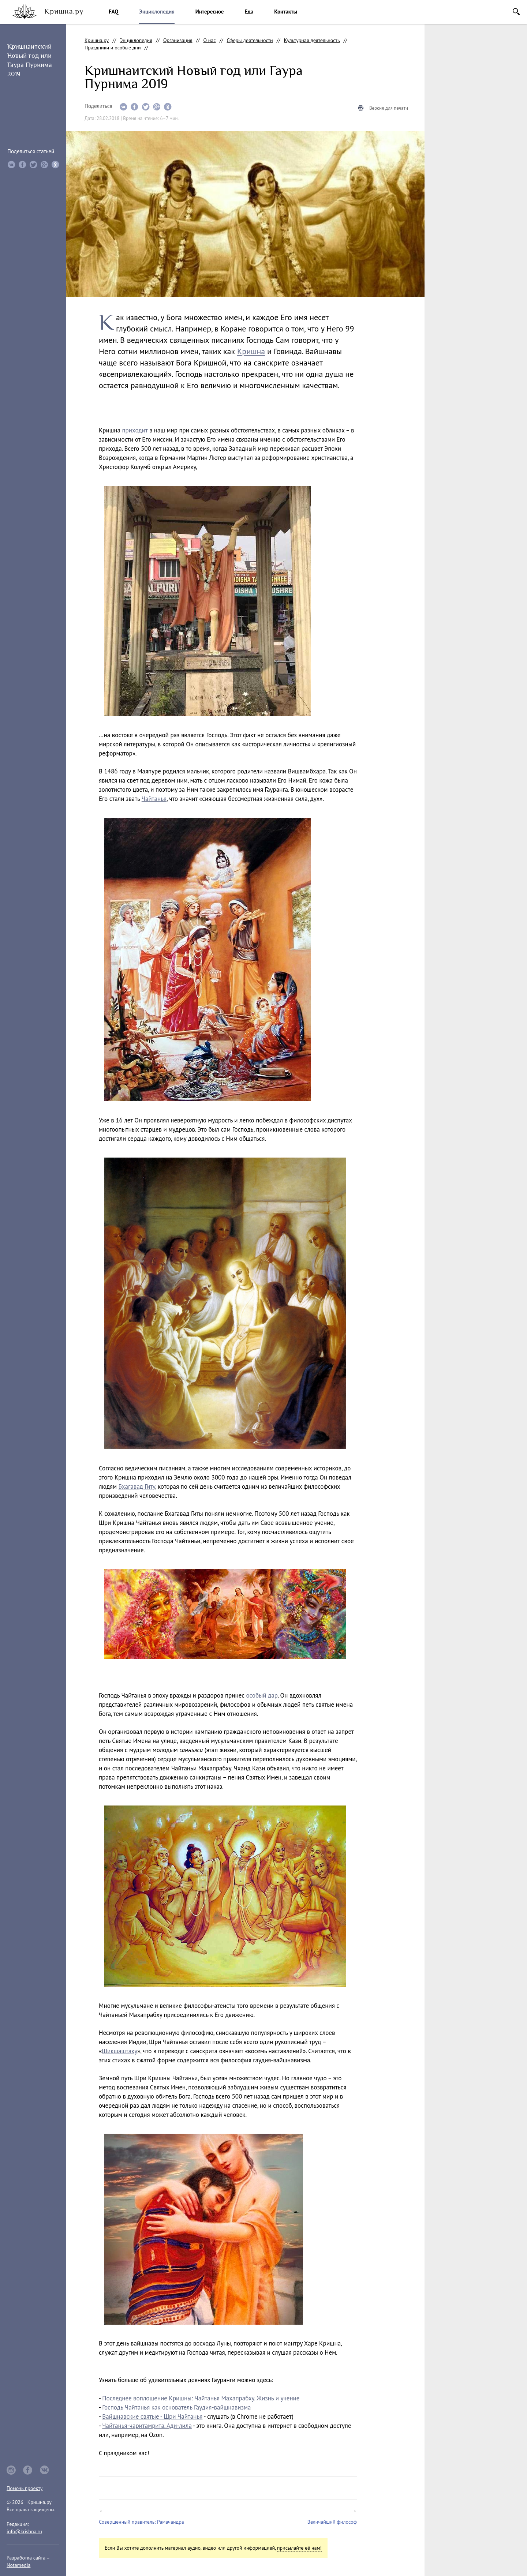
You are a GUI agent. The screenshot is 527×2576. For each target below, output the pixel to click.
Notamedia (18, 2565)
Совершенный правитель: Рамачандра (141, 2522)
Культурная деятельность (312, 40)
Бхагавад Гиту (136, 1486)
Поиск (516, 11)
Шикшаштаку (119, 2051)
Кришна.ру (97, 40)
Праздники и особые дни (113, 47)
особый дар (261, 1695)
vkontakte (44, 2470)
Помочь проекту (24, 2488)
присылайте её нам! (299, 2548)
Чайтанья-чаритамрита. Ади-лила (147, 2426)
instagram (11, 2470)
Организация (178, 40)
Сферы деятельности (250, 40)
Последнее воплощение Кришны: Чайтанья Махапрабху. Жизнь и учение (200, 2398)
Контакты (285, 11)
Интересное (209, 11)
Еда (248, 11)
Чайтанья (154, 799)
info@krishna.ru (24, 2531)
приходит (135, 430)
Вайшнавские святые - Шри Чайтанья (152, 2416)
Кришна (251, 351)
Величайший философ (332, 2522)
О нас (209, 40)
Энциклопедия (156, 11)
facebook (28, 2470)
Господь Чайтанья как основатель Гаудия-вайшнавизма (176, 2407)
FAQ (113, 11)
